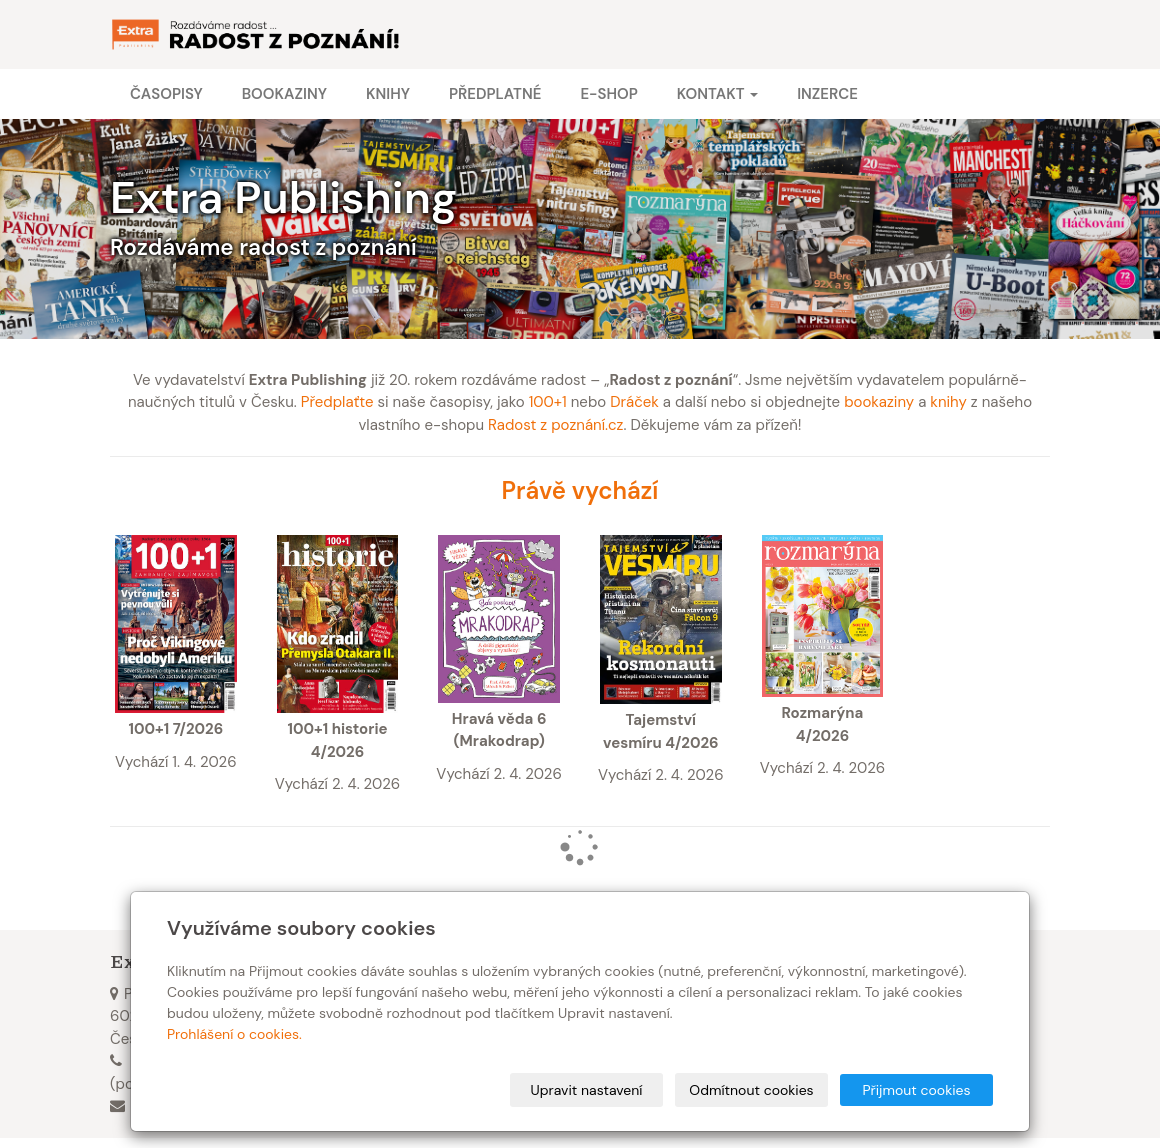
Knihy (388, 94)
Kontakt (717, 94)
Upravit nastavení (587, 1090)
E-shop (608, 94)
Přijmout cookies (916, 1090)
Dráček (634, 402)
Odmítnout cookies (751, 1090)
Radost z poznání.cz (555, 425)
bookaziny (879, 402)
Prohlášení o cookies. (234, 1034)
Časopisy (166, 94)
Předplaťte (337, 402)
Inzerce (827, 94)
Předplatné (495, 94)
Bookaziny (284, 94)
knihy (948, 402)
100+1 (548, 402)
